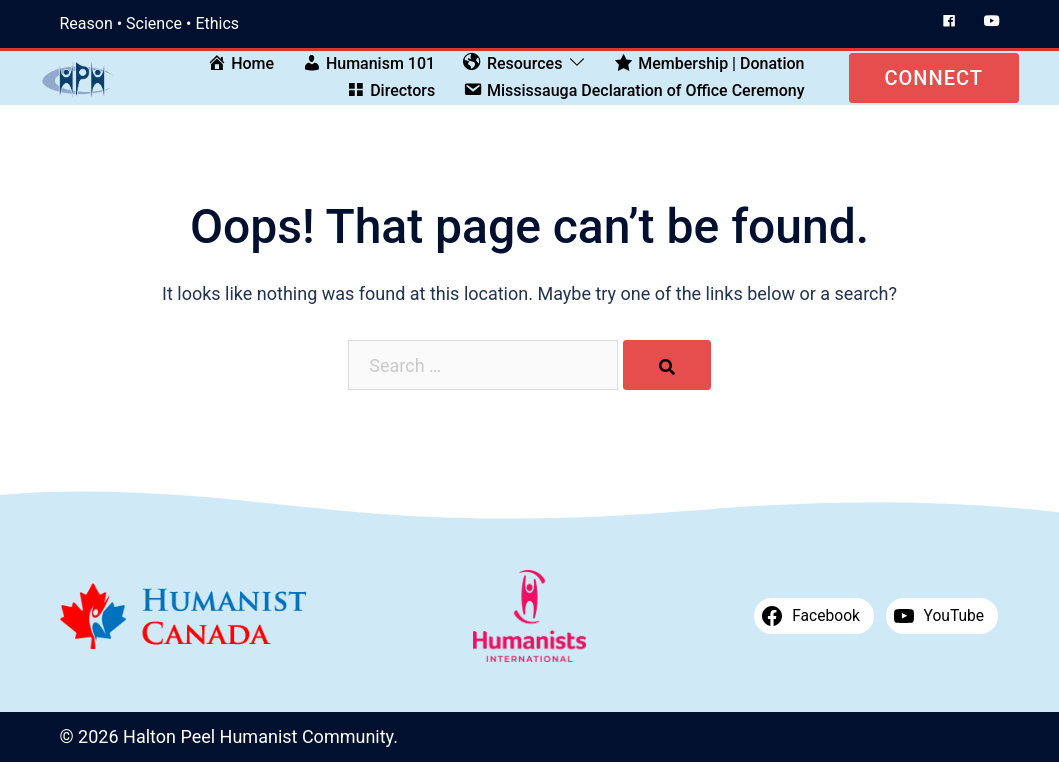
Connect (934, 78)
